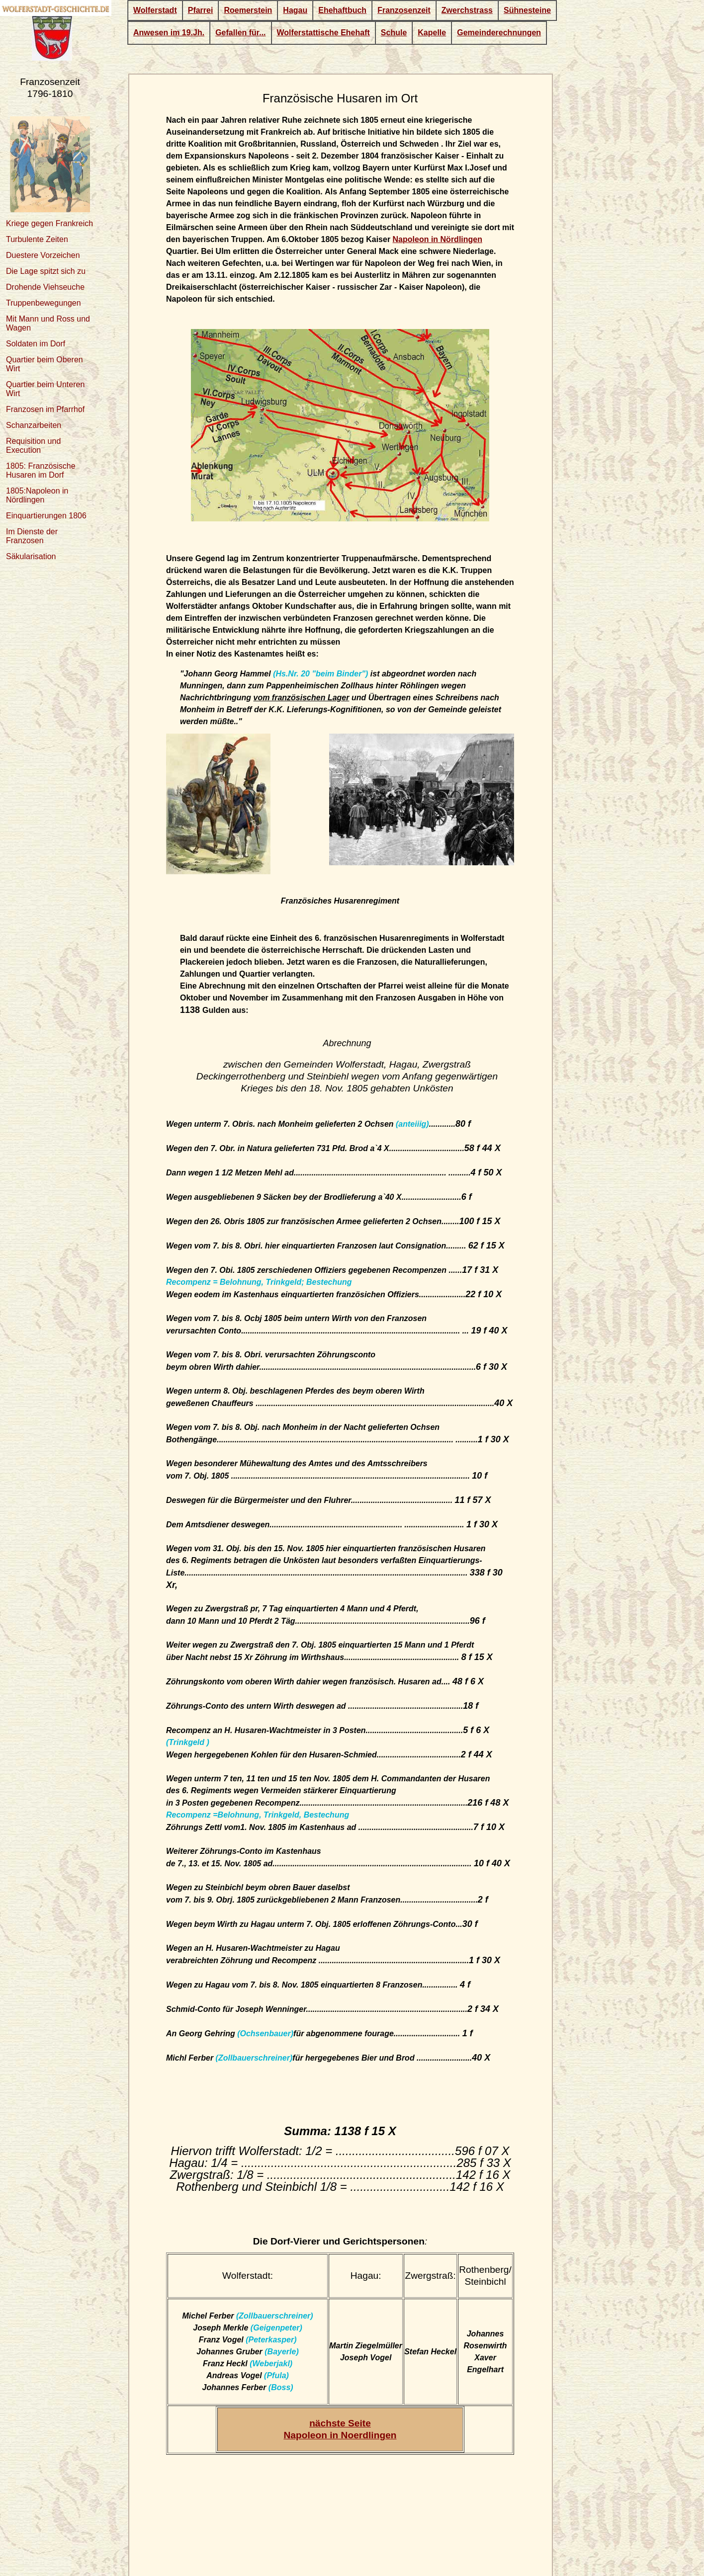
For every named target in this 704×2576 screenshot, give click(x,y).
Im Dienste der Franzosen (32, 536)
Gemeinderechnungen (499, 32)
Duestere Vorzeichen (43, 255)
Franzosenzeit (404, 10)
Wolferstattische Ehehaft (323, 32)
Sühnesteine (527, 10)
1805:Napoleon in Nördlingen (37, 495)
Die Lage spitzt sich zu (46, 271)
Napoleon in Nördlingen (437, 239)
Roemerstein (248, 10)
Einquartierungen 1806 (46, 515)
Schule (394, 32)
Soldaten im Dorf (35, 343)
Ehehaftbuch (342, 10)
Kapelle (432, 32)
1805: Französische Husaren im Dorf (41, 470)
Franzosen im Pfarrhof (45, 409)
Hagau (295, 10)
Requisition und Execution (33, 445)
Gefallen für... (240, 32)
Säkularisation (31, 556)
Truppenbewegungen (43, 303)
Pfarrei (200, 10)
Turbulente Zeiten (37, 239)
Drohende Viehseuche (45, 287)
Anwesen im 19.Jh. (168, 32)
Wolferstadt (155, 10)
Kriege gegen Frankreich (49, 223)
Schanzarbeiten (33, 425)
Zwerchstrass (467, 10)
